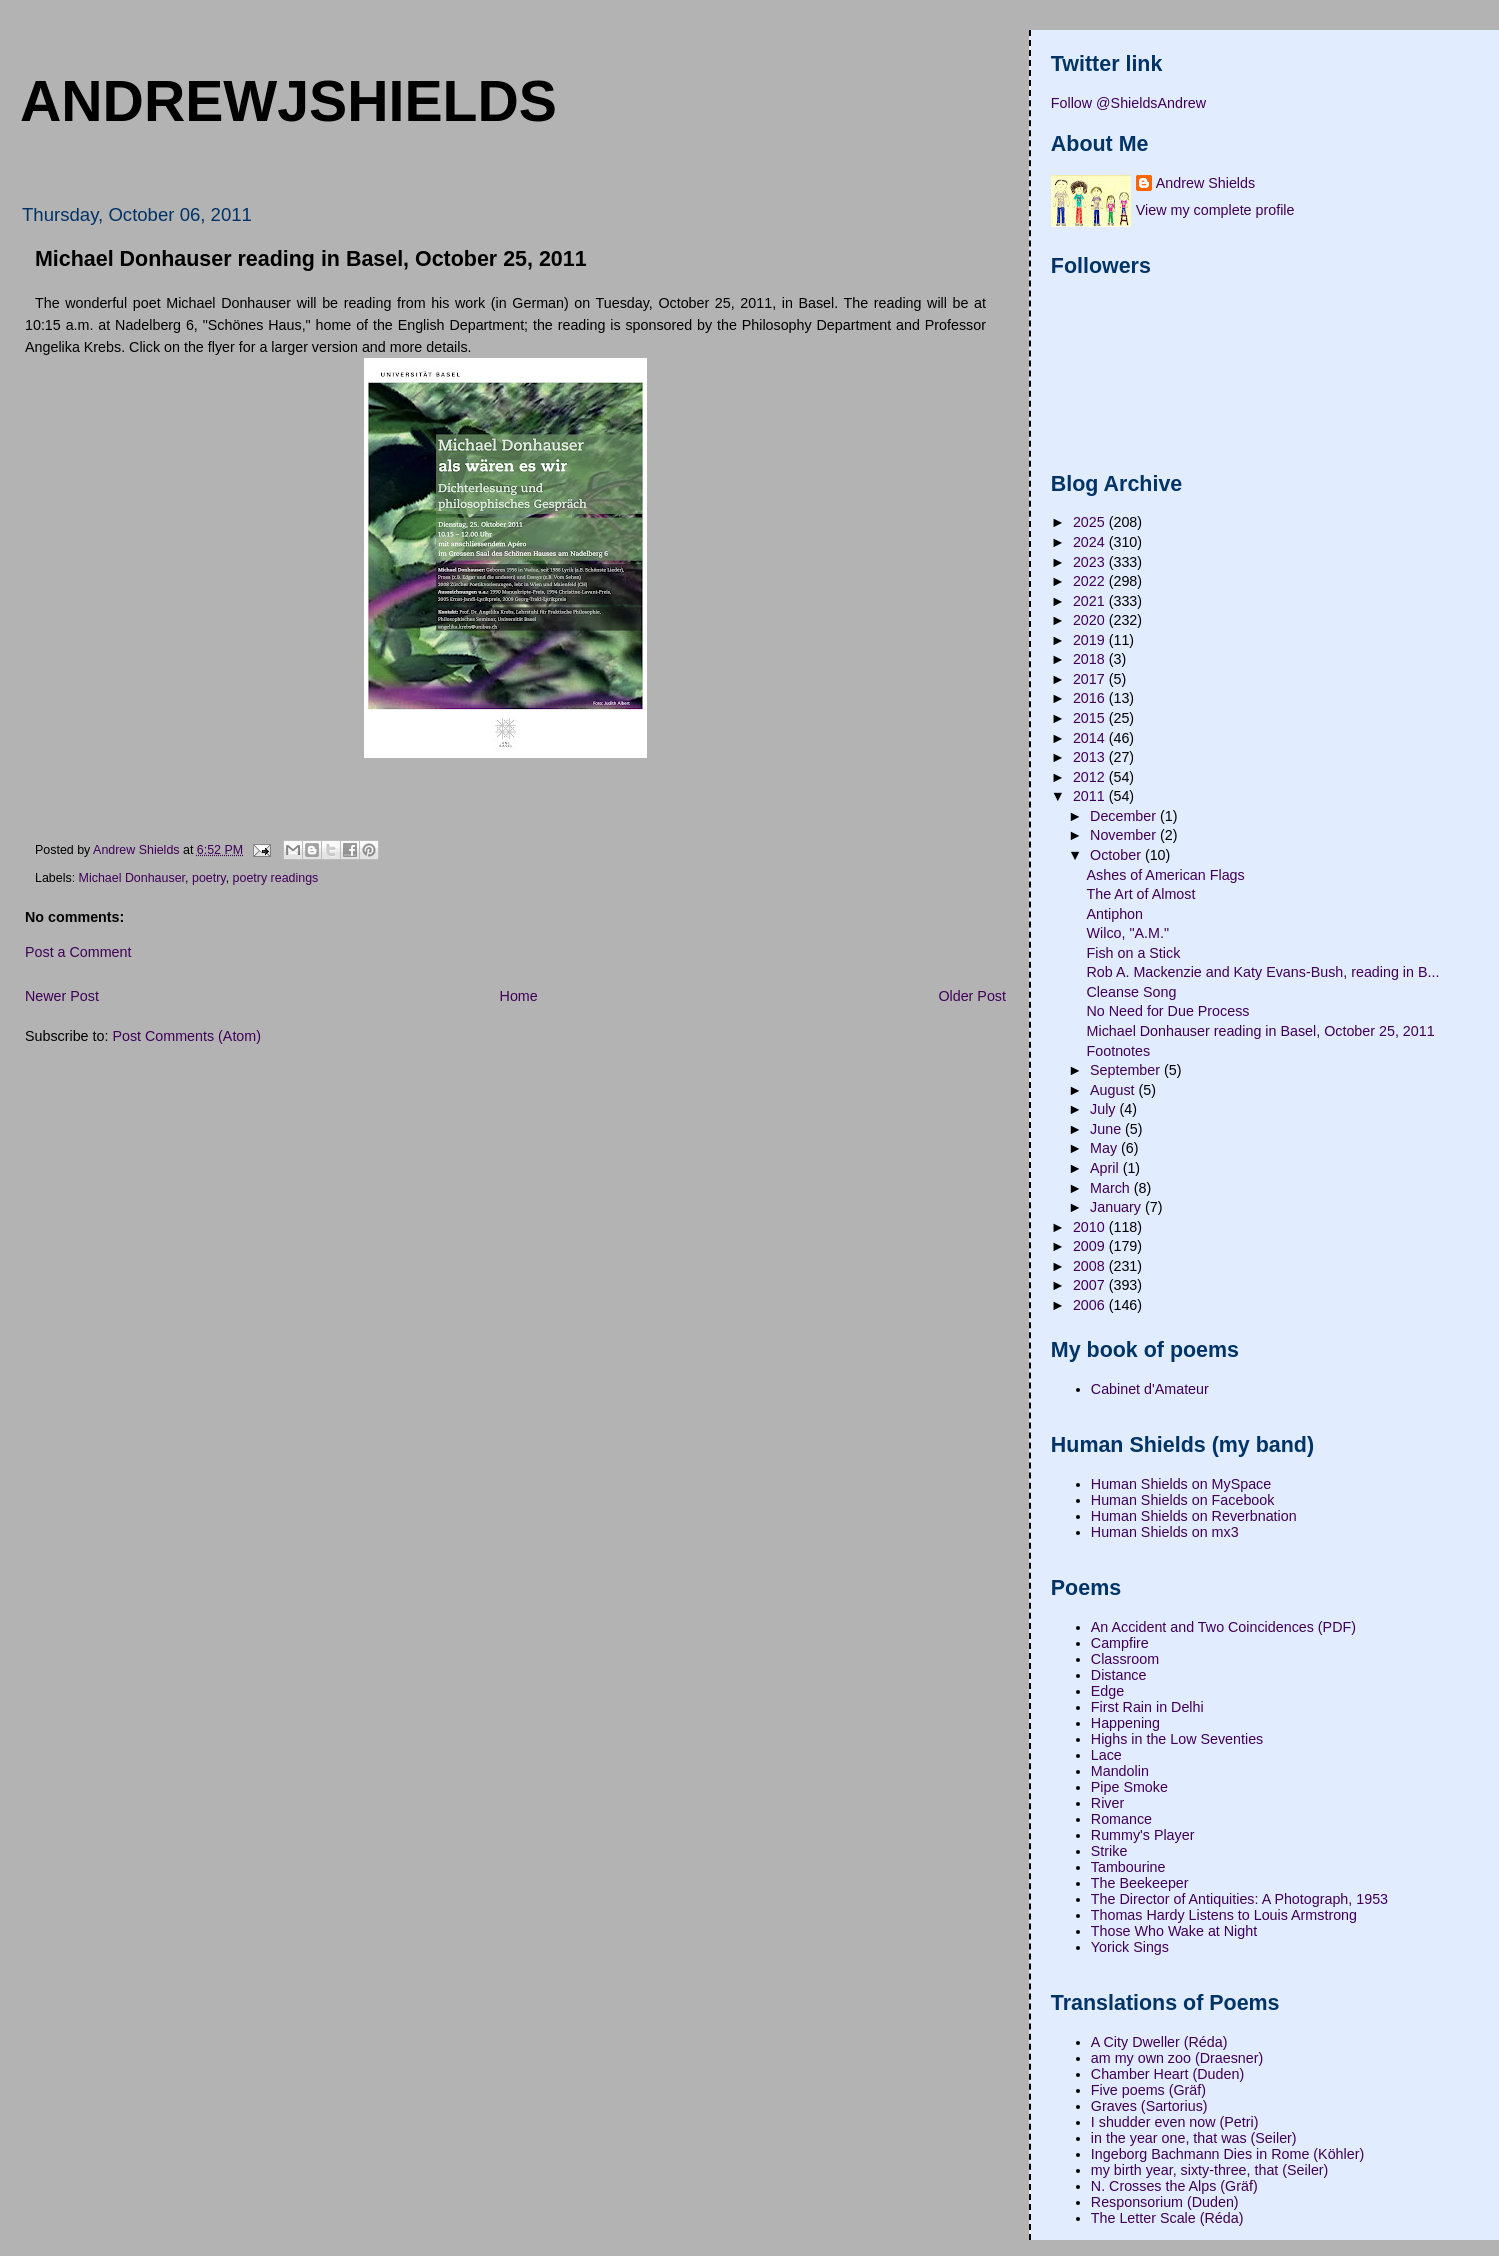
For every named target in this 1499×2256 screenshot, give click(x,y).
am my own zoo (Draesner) (1177, 2058)
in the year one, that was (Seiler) (1194, 2138)
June (1107, 1129)
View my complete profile (1215, 210)
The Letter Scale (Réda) (1167, 2218)
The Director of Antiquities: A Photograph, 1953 (1239, 1899)
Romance (1121, 1819)
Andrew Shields (1205, 183)
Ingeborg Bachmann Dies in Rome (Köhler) (1227, 2154)
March (1112, 1188)
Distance (1119, 1675)
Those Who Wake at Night (1174, 1931)
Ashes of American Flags (1166, 875)
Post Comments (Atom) (186, 1036)
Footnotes (1119, 1051)
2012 (1091, 777)
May (1105, 1148)
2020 (1091, 620)
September (1127, 1070)
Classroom (1125, 1659)
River (1107, 1803)
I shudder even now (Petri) (1175, 2122)
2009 (1091, 1246)
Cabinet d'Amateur (1150, 1389)
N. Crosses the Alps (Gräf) (1174, 2186)
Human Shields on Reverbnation (1194, 1516)
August (1114, 1090)
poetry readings (276, 878)
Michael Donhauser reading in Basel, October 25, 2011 (1261, 1031)
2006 (1091, 1305)
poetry (209, 878)
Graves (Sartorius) (1149, 2106)
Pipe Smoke (1129, 1787)
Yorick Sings (1130, 1947)
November (1125, 835)
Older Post (972, 996)
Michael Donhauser (132, 878)
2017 (1091, 679)
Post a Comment (78, 952)
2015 (1091, 718)
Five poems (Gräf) (1148, 2090)
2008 (1091, 1266)
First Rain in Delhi (1147, 1707)
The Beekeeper (1140, 1883)
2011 (1091, 796)
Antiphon (1115, 914)
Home (519, 996)
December (1125, 816)
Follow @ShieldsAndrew (1128, 103)
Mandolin (1120, 1771)
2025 (1091, 522)
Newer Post (62, 996)
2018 (1091, 659)
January (1117, 1207)
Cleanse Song (1132, 992)
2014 (1091, 738)
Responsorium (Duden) (1165, 2202)
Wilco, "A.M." (1128, 933)
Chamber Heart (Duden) (1167, 2074)
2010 (1091, 1227)
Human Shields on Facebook (1183, 1500)
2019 (1091, 640)
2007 (1091, 1285)
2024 (1091, 542)
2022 (1091, 581)
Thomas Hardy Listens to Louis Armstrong (1224, 1915)
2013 (1091, 757)
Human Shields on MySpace (1181, 1484)
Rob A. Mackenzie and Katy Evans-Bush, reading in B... (1263, 972)
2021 (1091, 601)
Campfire (1120, 1643)
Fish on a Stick (1134, 953)
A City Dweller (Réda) (1159, 2042)
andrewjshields (288, 101)
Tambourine (1128, 1867)
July (1104, 1109)
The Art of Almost (1141, 894)
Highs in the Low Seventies (1177, 1739)
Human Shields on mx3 (1165, 1532)
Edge (1107, 1691)
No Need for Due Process (1168, 1011)
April (1106, 1168)
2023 (1091, 562)
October (1117, 855)
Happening (1125, 1723)
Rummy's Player (1143, 1835)
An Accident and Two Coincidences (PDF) (1223, 1627)
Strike (1109, 1851)
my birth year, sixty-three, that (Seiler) (1210, 2170)
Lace (1106, 1755)
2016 (1091, 698)
